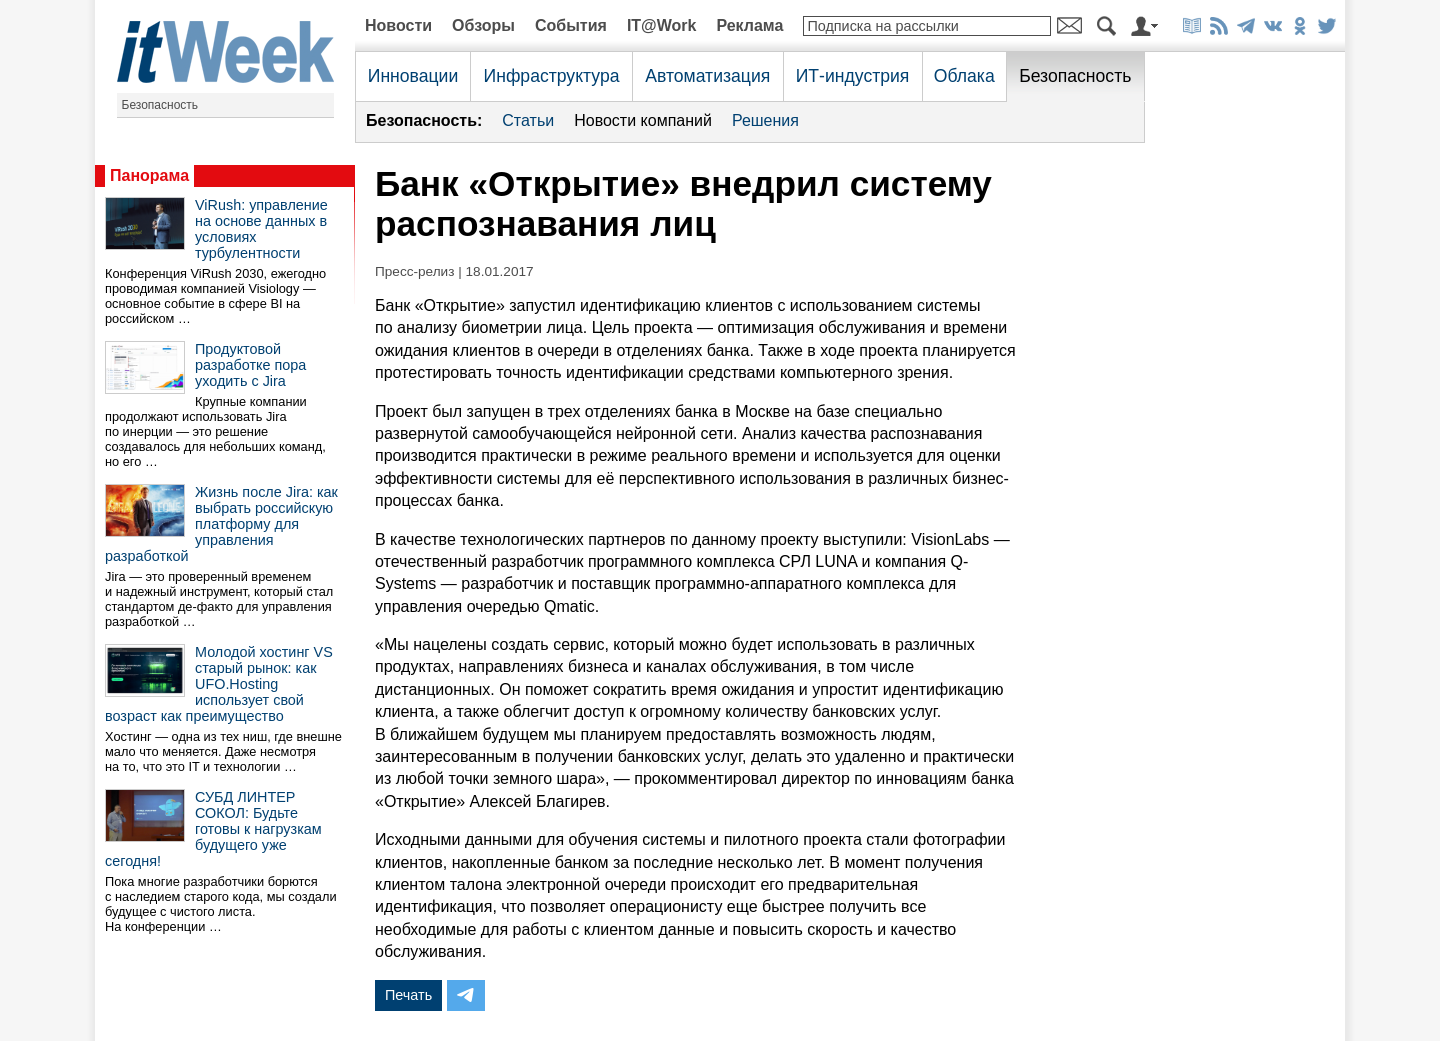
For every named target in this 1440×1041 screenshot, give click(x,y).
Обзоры (483, 25)
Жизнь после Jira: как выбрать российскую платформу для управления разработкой (221, 524)
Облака (964, 76)
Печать (408, 995)
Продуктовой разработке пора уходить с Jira (250, 365)
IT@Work (662, 25)
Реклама (749, 25)
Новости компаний (643, 120)
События (571, 25)
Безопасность (160, 105)
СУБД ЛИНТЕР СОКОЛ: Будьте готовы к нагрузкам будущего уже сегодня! (213, 829)
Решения (765, 120)
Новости (398, 25)
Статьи (528, 120)
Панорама (149, 175)
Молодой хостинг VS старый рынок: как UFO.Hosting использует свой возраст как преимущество (219, 684)
